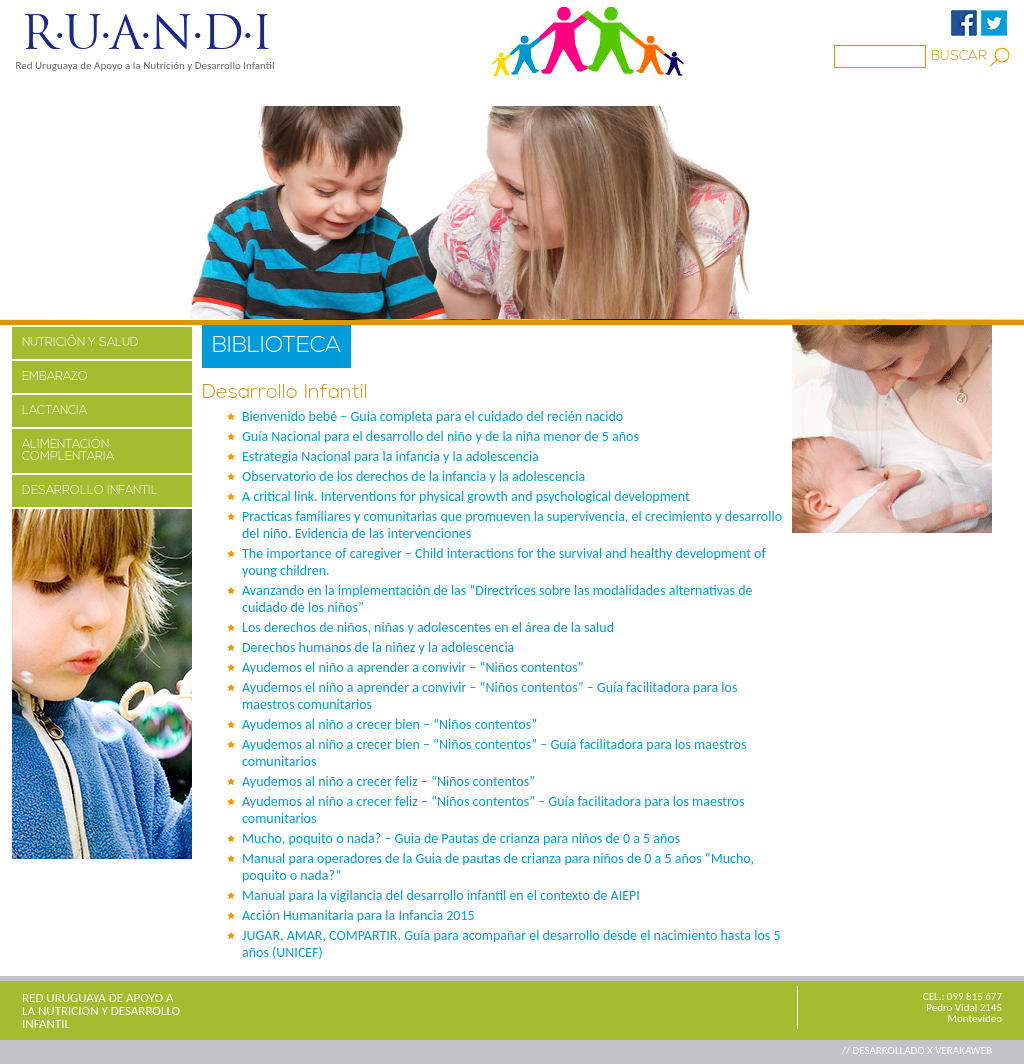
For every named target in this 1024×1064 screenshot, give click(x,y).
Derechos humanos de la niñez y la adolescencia (378, 647)
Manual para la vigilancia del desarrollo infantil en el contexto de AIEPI (441, 895)
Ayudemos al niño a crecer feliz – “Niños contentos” (388, 781)
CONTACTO (699, 93)
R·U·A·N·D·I (145, 33)
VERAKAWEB (963, 1050)
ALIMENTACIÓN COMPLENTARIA (68, 451)
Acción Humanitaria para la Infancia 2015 (358, 915)
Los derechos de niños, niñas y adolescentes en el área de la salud (428, 627)
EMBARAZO (55, 377)
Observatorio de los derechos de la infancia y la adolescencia (413, 476)
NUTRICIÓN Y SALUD (80, 343)
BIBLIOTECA (491, 93)
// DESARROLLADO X (888, 1050)
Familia (392, 93)
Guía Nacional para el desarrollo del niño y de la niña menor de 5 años (440, 436)
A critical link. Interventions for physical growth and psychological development (466, 496)
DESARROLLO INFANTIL (90, 491)
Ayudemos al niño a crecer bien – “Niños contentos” (389, 724)
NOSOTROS (87, 93)
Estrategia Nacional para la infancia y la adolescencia (390, 456)
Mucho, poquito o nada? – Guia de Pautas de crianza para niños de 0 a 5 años (461, 838)
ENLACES (596, 93)
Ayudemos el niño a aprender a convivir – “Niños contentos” (413, 667)
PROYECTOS (203, 93)
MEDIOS (305, 93)
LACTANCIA (54, 411)
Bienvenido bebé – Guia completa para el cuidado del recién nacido (432, 416)
